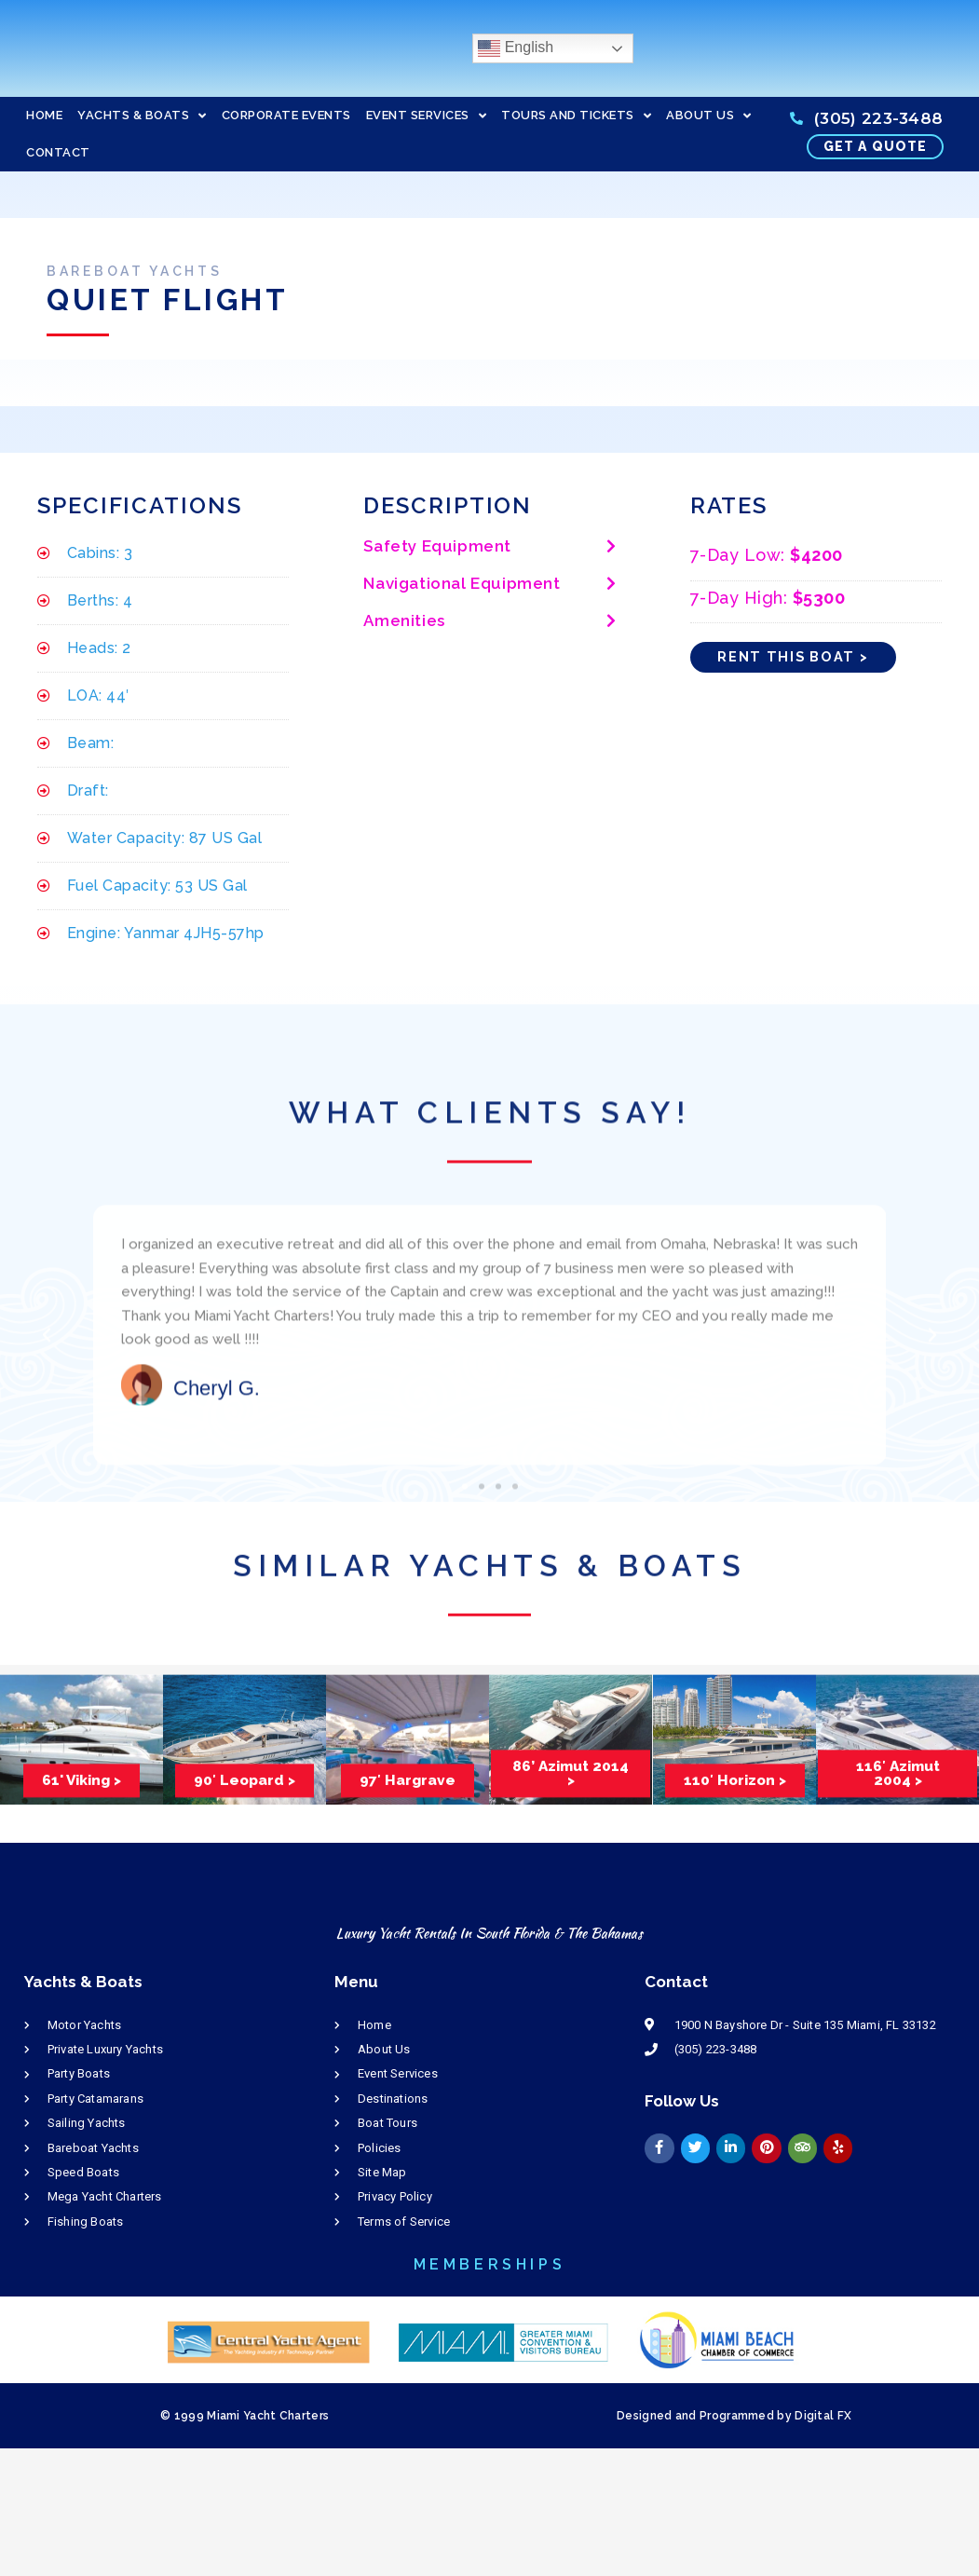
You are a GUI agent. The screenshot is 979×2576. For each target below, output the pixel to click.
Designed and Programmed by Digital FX (734, 2415)
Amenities (403, 621)
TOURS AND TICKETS (576, 116)
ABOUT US (709, 116)
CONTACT (58, 152)
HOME (44, 115)
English (515, 48)
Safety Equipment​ (437, 547)
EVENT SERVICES (426, 116)
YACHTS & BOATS (142, 116)
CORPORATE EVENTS (286, 115)
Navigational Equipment (461, 584)
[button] (489, 547)
